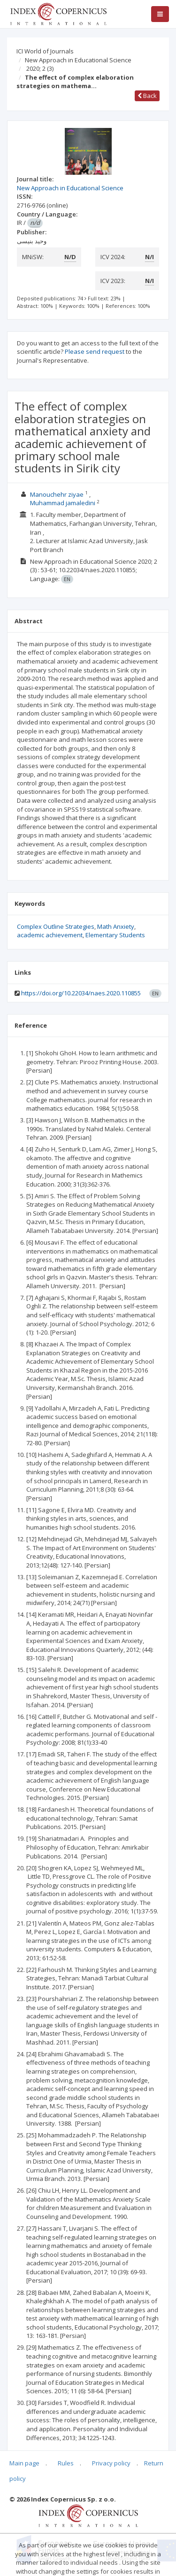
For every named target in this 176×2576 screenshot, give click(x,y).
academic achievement (50, 935)
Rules (66, 2463)
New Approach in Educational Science (78, 60)
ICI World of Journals (45, 51)
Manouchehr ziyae (57, 494)
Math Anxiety (115, 926)
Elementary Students (115, 935)
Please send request (94, 351)
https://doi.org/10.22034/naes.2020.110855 (81, 993)
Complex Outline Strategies (55, 926)
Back (147, 95)
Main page (24, 2463)
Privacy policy (111, 2463)
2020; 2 (40, 68)
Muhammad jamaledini (62, 503)
